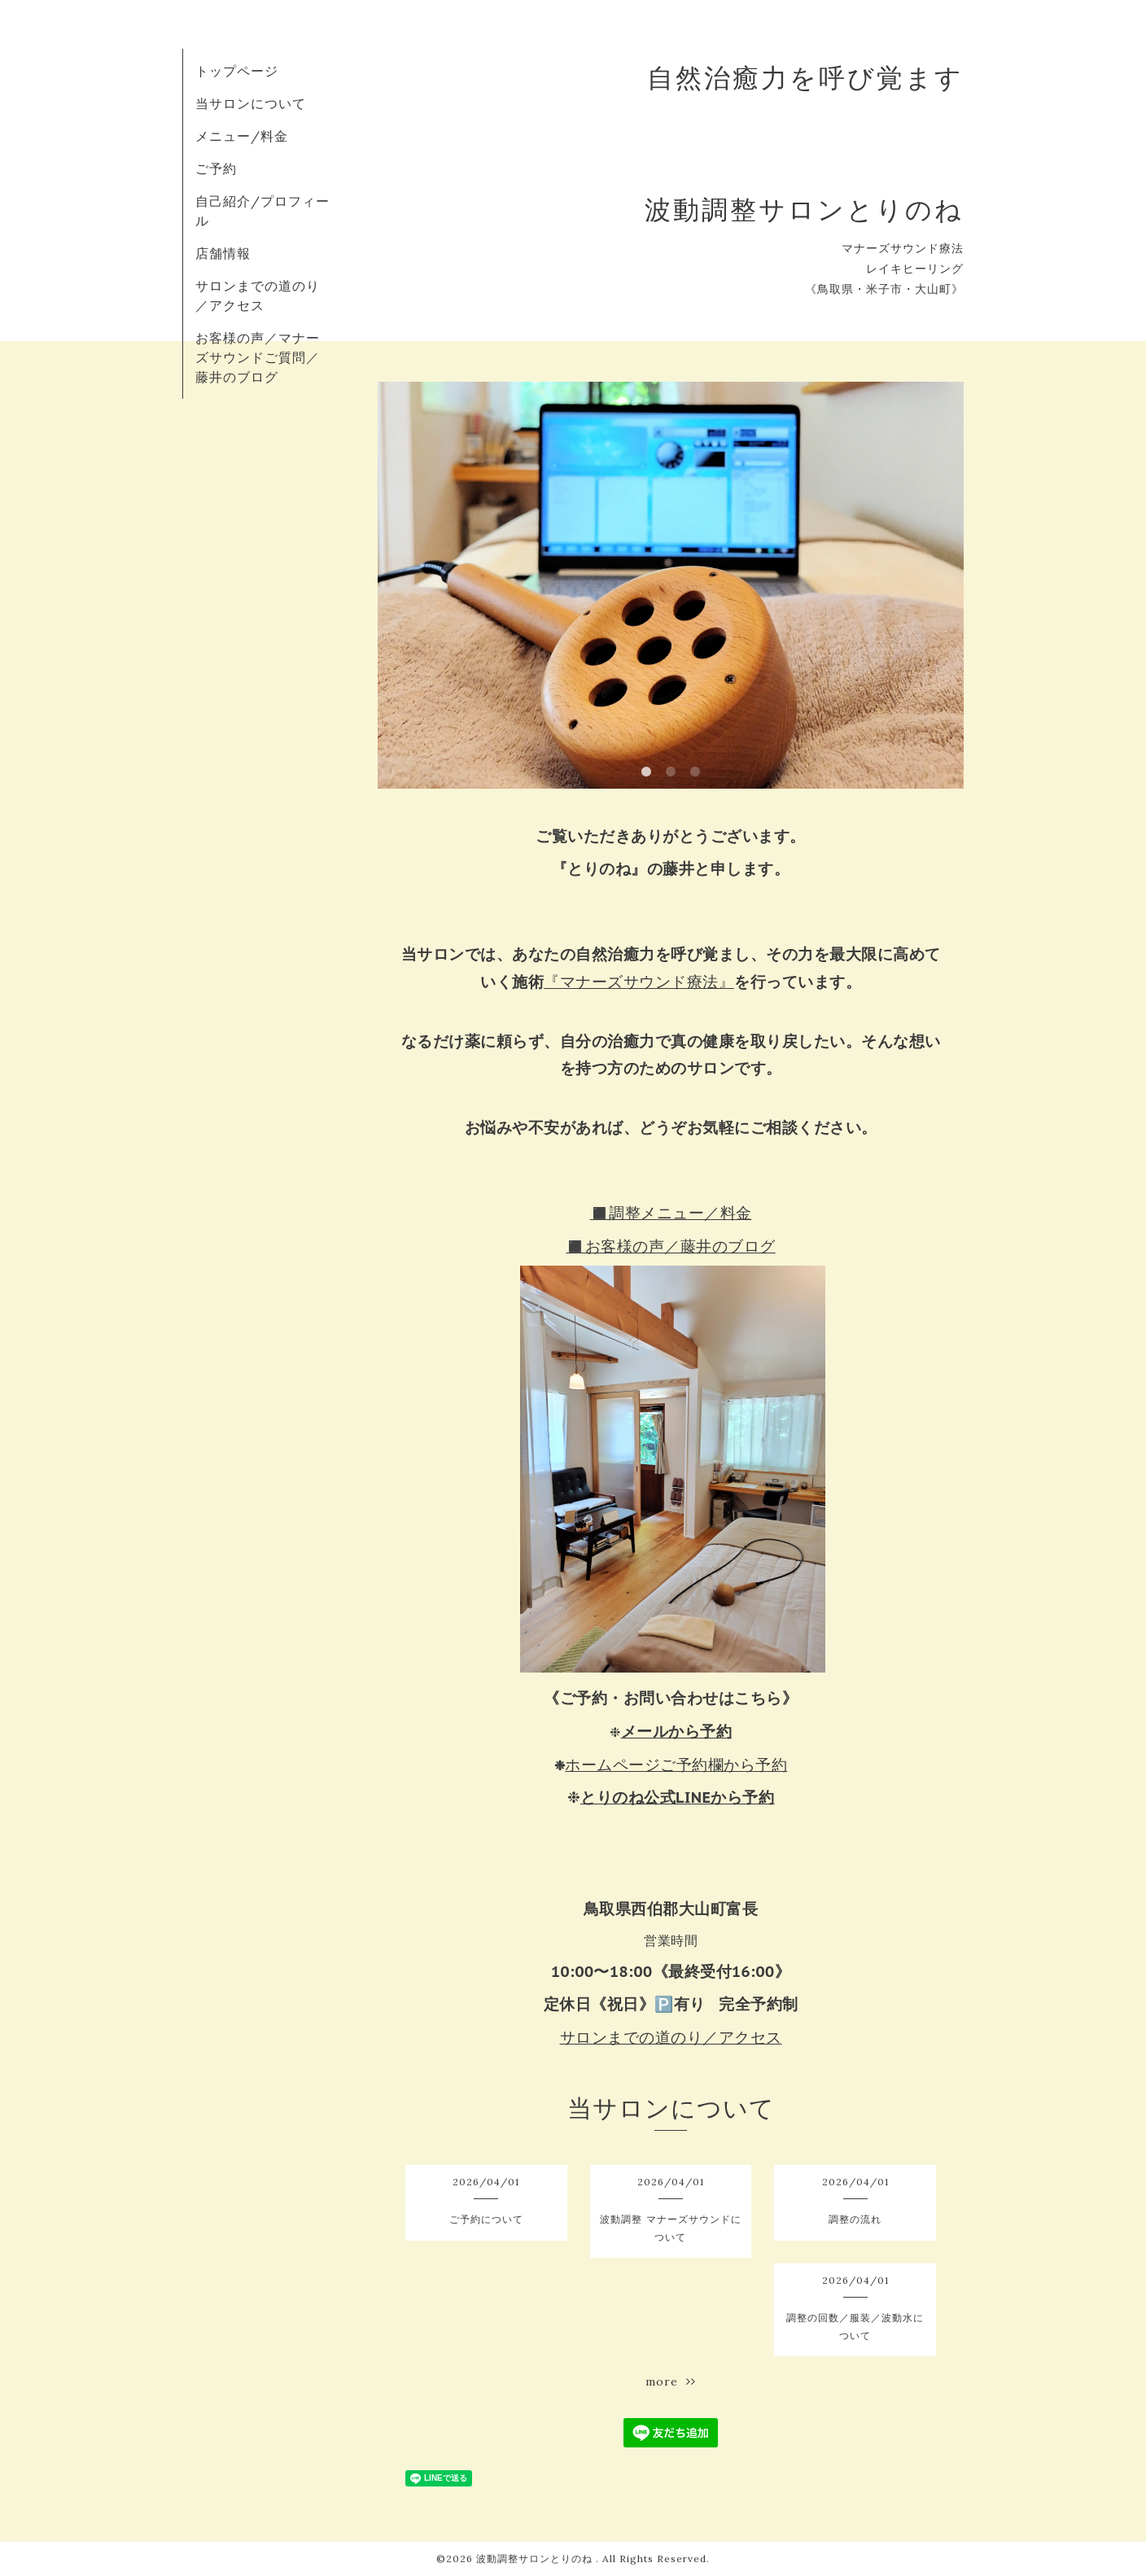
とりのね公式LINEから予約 (677, 1797)
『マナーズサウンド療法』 (639, 981)
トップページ (236, 71)
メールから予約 (677, 1731)
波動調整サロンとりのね (536, 2558)
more (670, 2381)
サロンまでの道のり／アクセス (671, 2037)
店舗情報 (223, 253)
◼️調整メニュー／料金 (671, 1212)
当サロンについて (250, 103)
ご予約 (216, 168)
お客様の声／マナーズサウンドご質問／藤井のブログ (257, 357)
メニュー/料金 (241, 136)
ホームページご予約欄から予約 (676, 1764)
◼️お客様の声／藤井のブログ (671, 1246)
